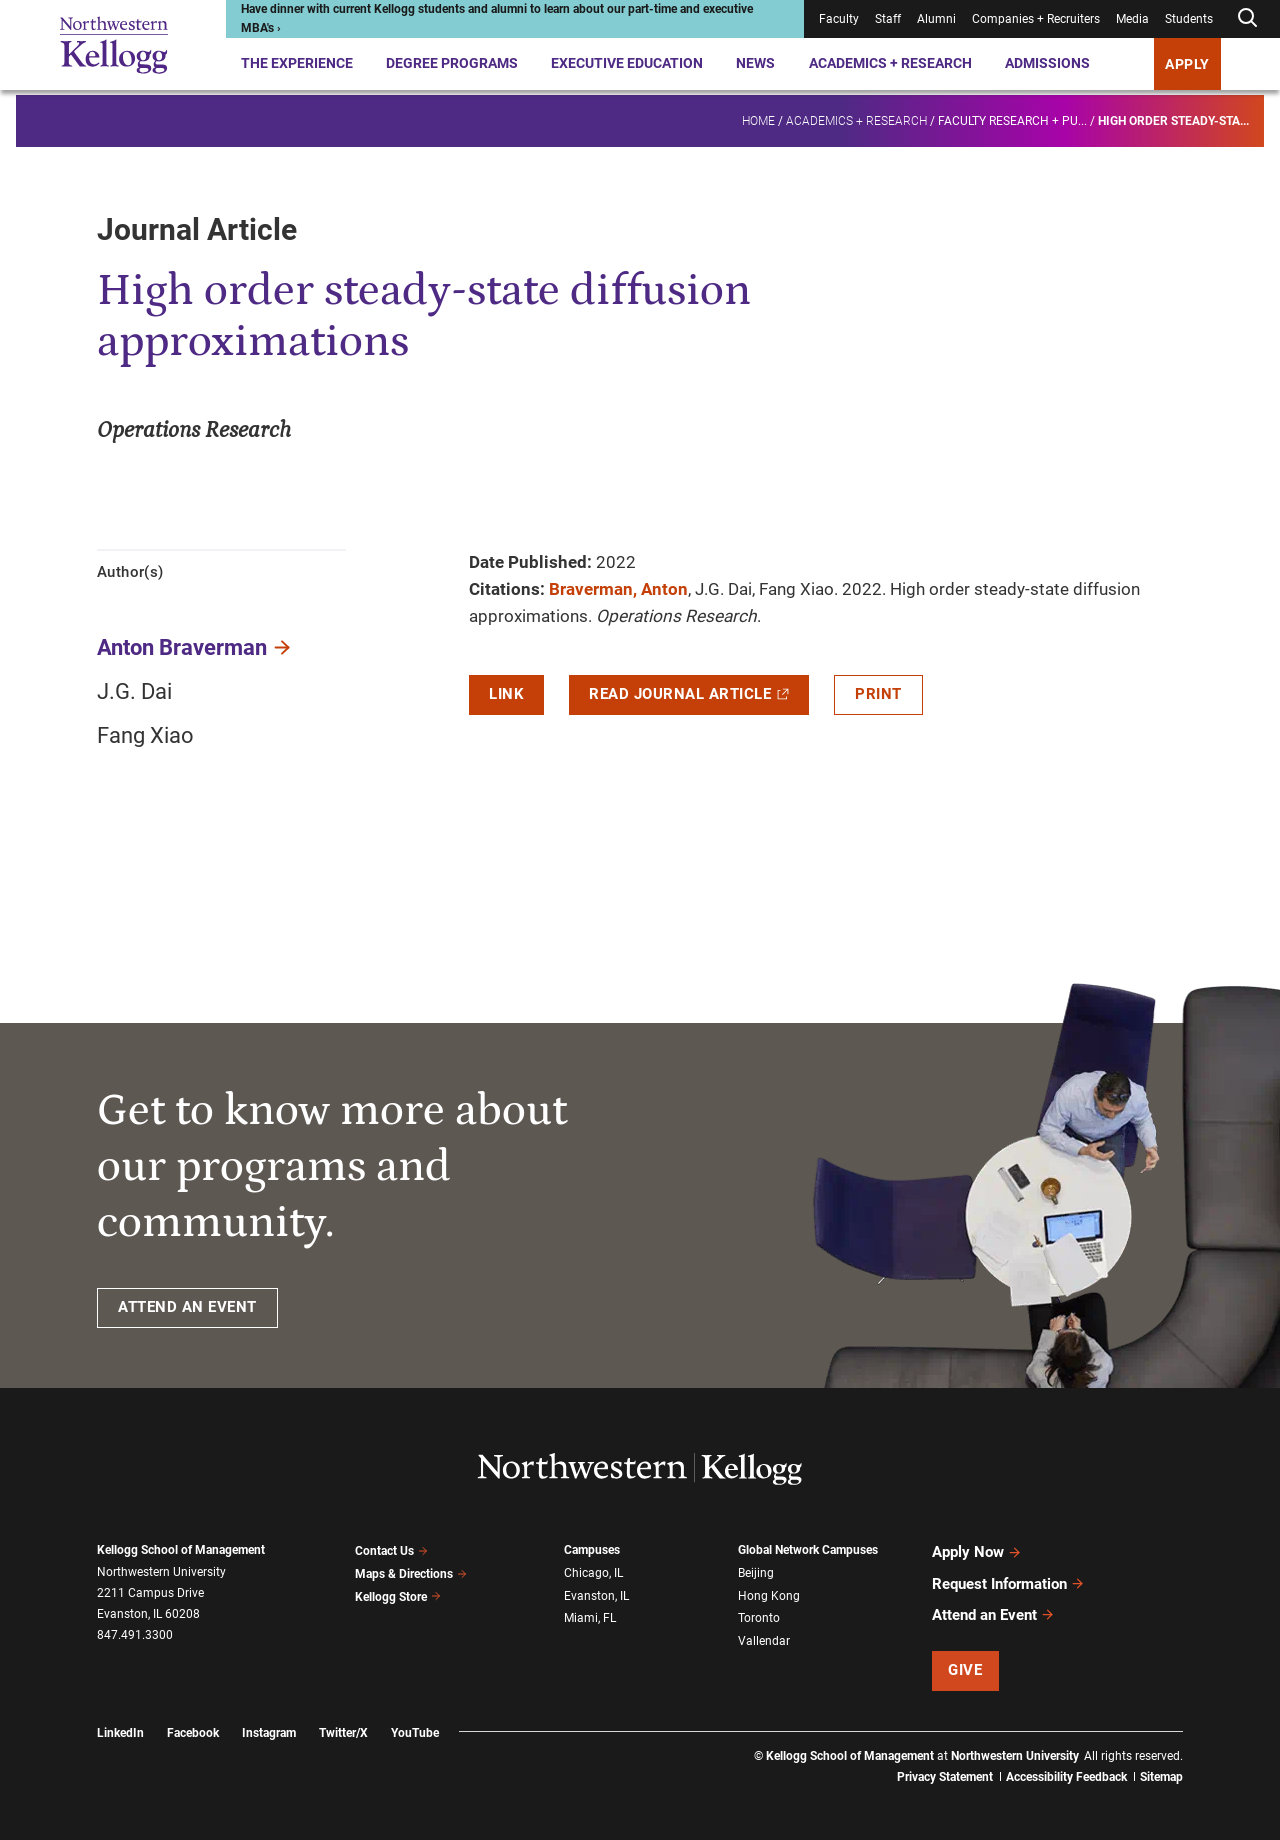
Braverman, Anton (618, 589)
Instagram (269, 1726)
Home (758, 116)
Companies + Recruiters (1036, 19)
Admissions (1047, 63)
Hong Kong (769, 1594)
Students (1189, 19)
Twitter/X (343, 1726)
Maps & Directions (411, 1572)
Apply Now (977, 1551)
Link (506, 694)
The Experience (297, 63)
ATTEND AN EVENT (187, 1307)
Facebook (193, 1726)
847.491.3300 (135, 1635)
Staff (888, 19)
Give (965, 1664)
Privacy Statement (945, 1770)
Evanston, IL (596, 1594)
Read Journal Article (689, 694)
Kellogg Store (398, 1594)
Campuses (592, 1550)
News (755, 63)
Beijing (756, 1572)
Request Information (1008, 1580)
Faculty (839, 19)
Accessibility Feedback (1066, 1770)
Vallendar (764, 1637)
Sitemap (1161, 1770)
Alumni (936, 19)
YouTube (415, 1726)
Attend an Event (993, 1609)
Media (1132, 19)
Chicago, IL (593, 1572)
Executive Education (627, 63)
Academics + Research (890, 63)
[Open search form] (1247, 18)
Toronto (759, 1615)
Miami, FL (590, 1615)
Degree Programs (452, 63)
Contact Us (391, 1550)
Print (878, 694)
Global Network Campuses (808, 1550)
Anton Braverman (182, 647)
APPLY (1187, 64)
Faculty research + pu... (1012, 116)
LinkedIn (120, 1726)
